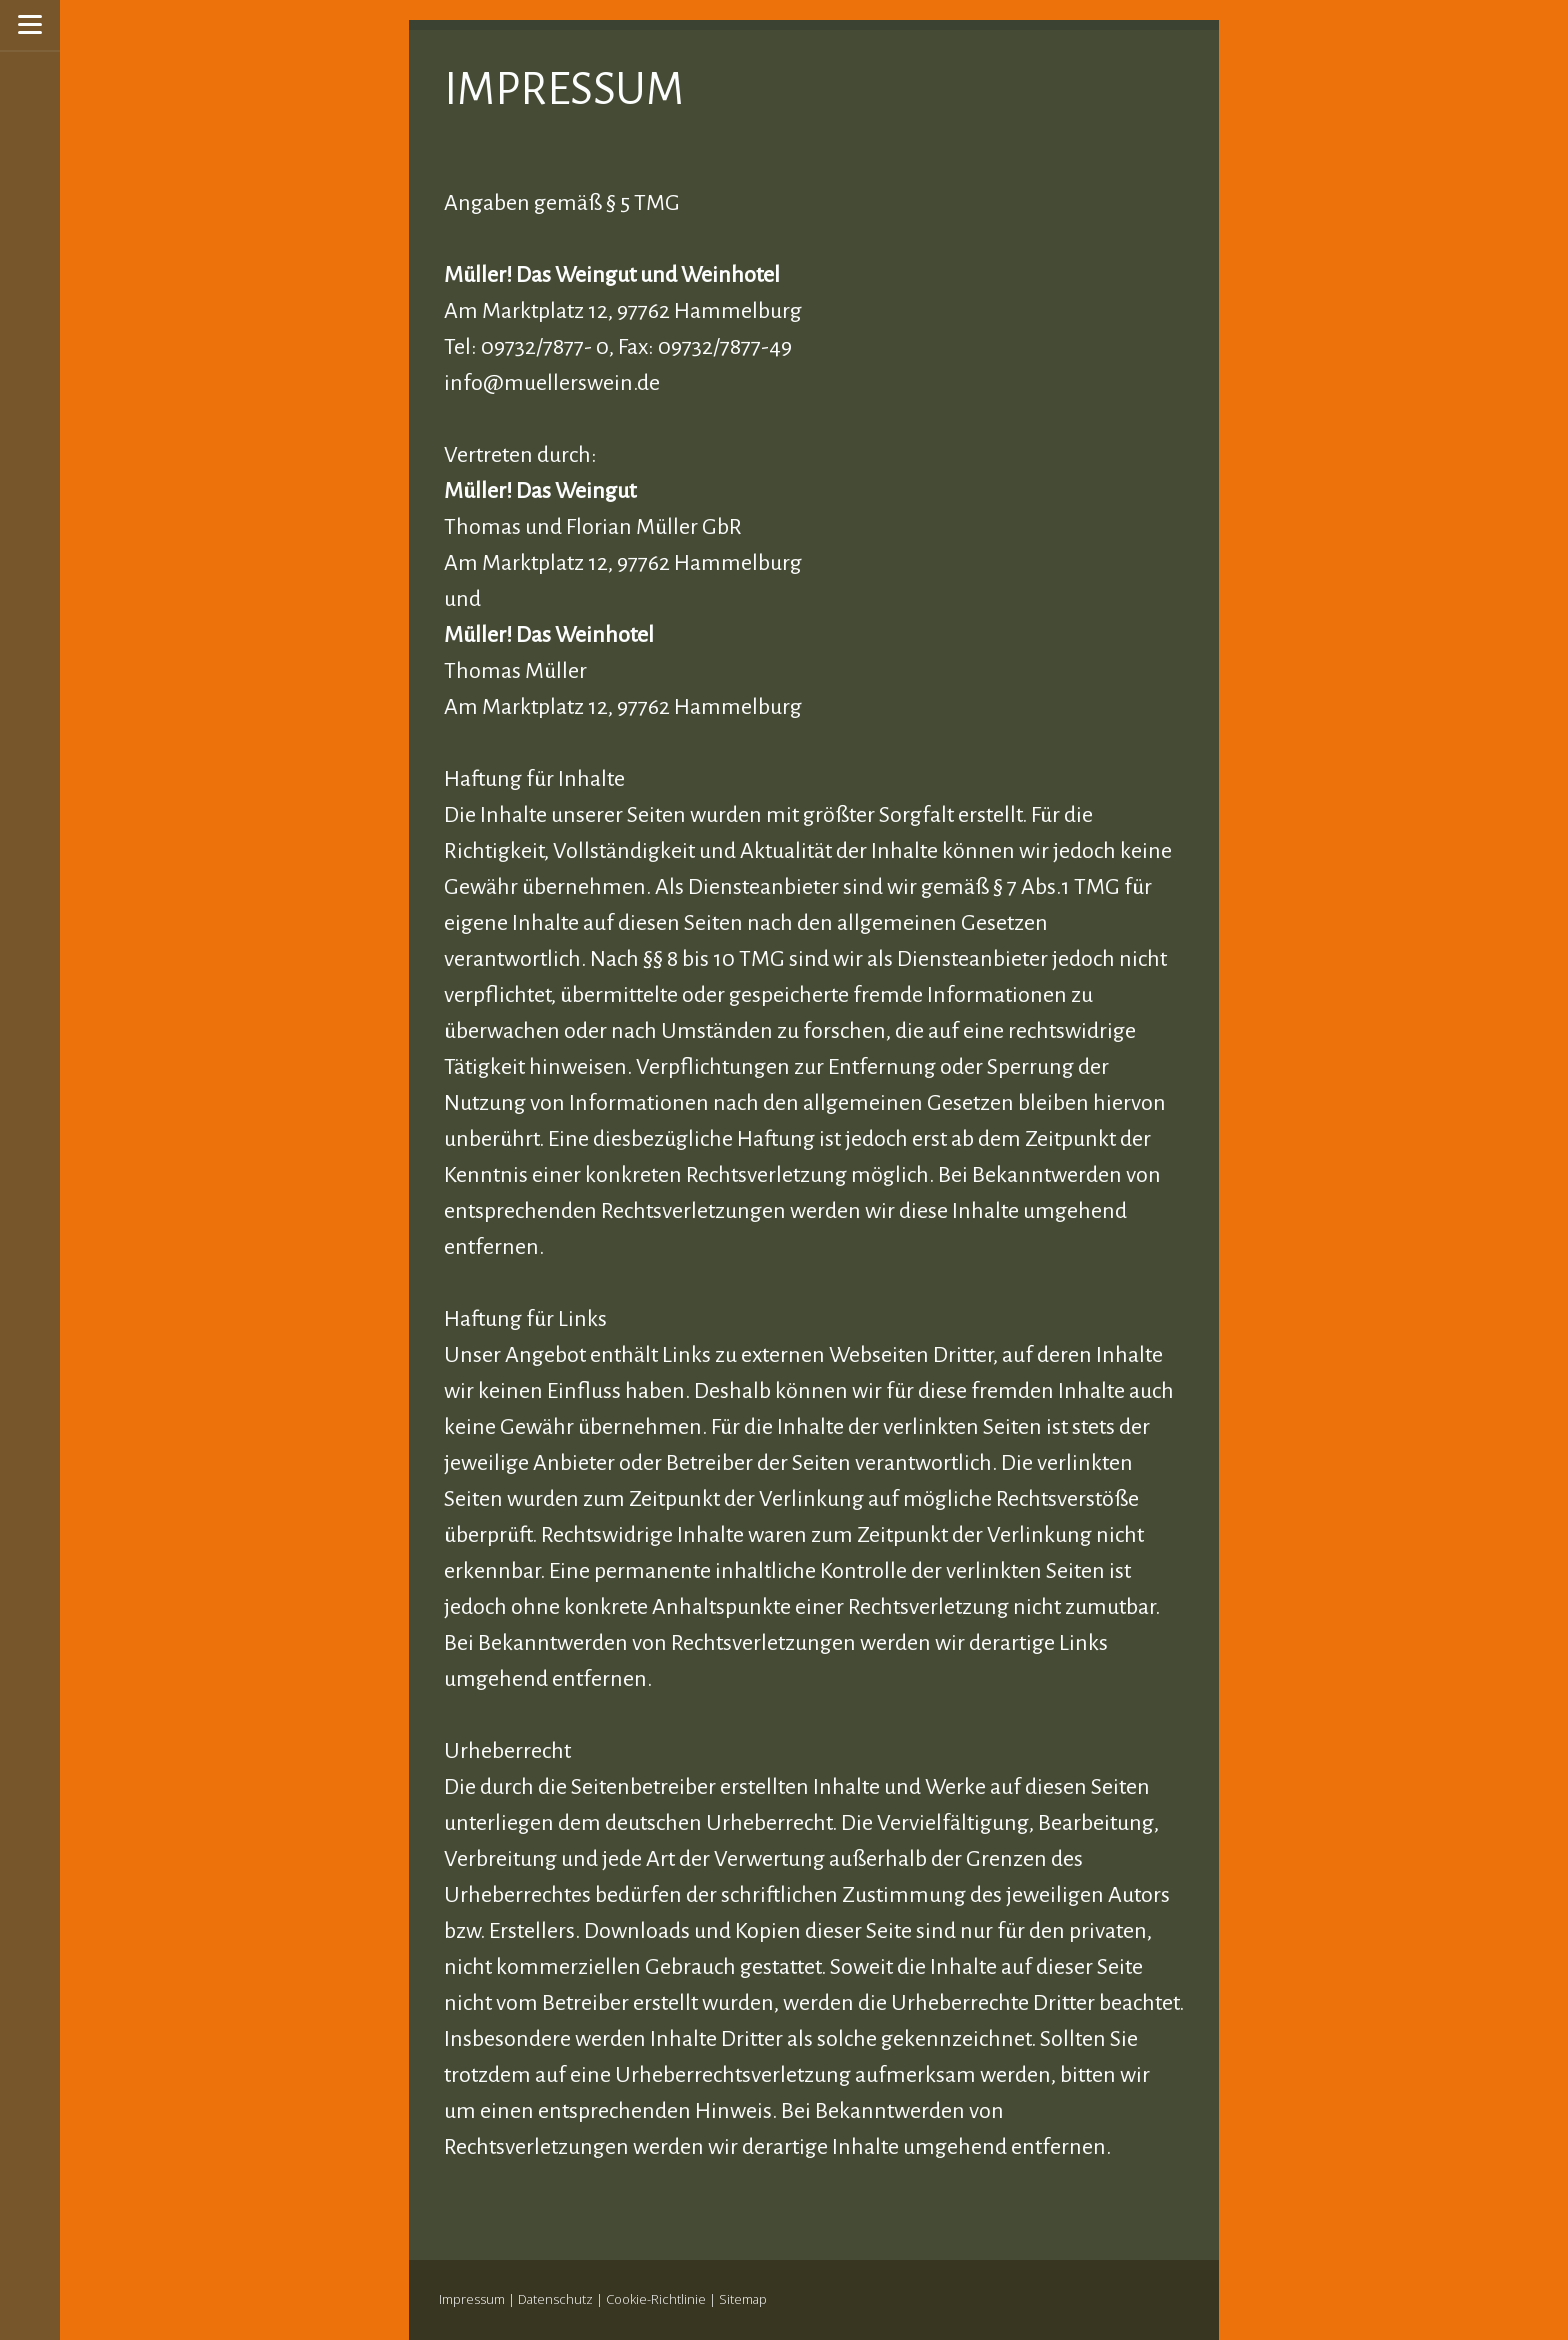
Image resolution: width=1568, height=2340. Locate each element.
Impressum (472, 2299)
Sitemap (743, 2299)
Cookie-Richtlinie (656, 2299)
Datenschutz (555, 2299)
